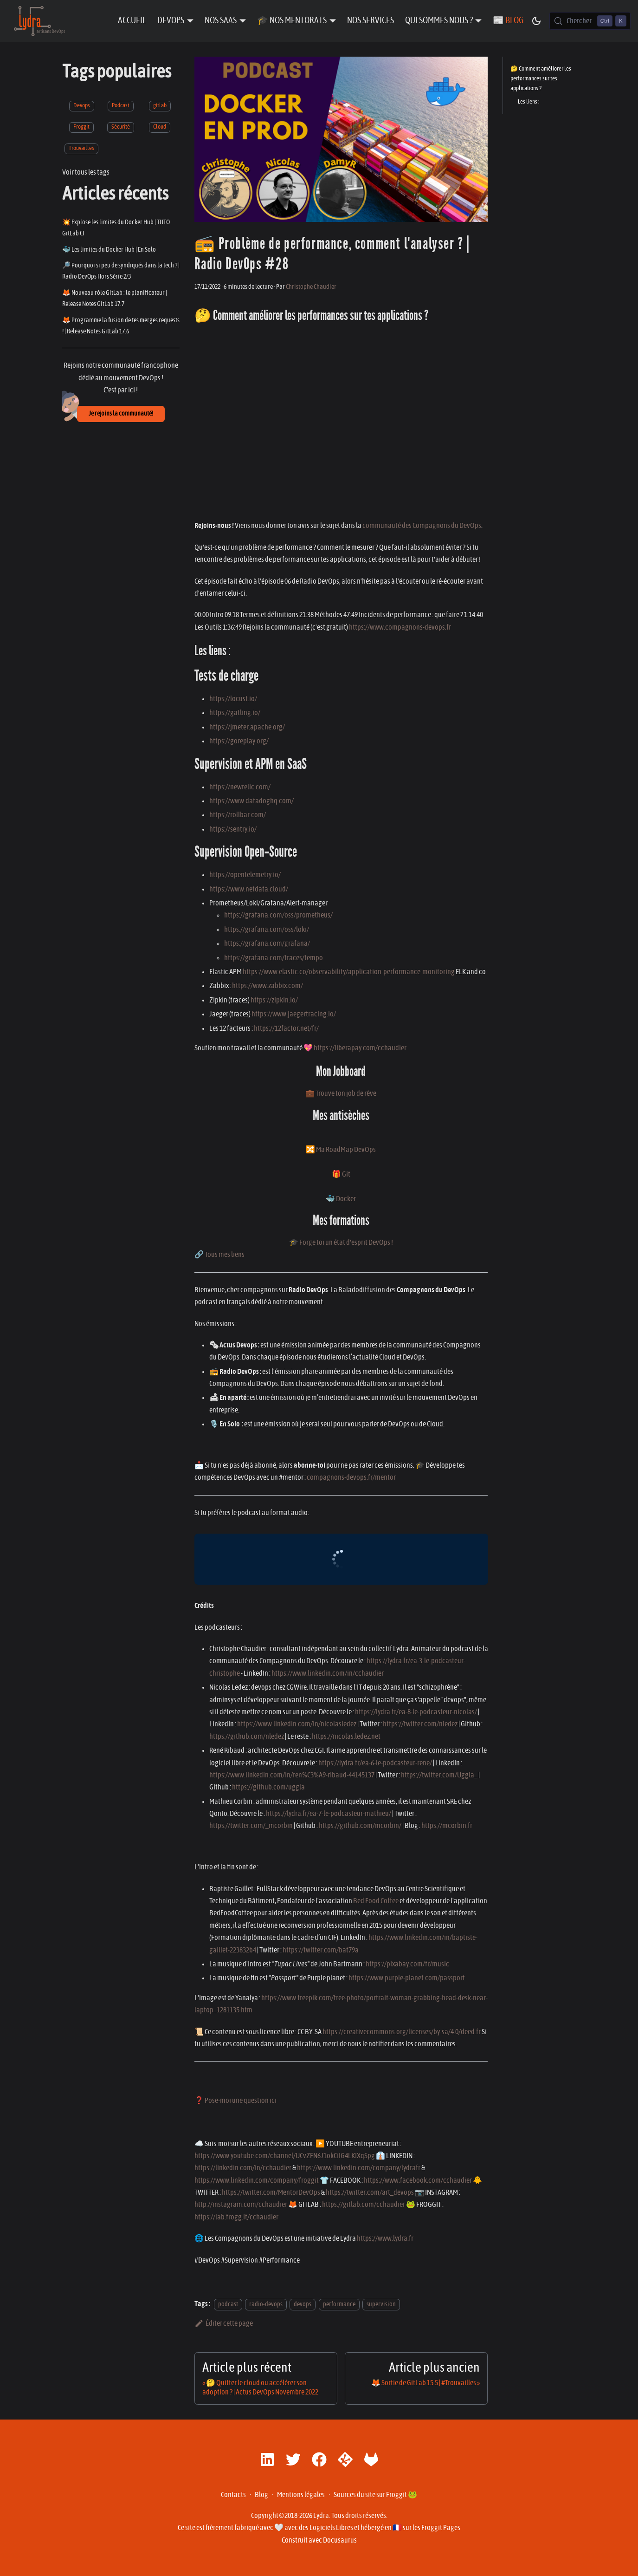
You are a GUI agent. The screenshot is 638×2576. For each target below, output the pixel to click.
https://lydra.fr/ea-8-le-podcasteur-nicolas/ (416, 1712)
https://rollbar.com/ (237, 815)
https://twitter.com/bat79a (321, 1950)
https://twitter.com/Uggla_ (439, 1775)
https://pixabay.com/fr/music (407, 1964)
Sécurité (120, 127)
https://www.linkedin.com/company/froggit (256, 2180)
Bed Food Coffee (376, 1901)
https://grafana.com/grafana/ (267, 943)
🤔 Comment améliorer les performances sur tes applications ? (540, 78)
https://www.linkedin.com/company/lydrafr (358, 2168)
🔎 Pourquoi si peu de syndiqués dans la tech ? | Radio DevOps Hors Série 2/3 (121, 271)
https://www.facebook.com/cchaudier (418, 2180)
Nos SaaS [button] (221, 20)
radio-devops (266, 2304)
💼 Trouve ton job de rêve (340, 1093)
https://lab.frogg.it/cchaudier (236, 2217)
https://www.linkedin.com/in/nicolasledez (296, 1724)
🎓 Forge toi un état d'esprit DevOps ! (341, 1242)
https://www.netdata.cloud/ (248, 889)
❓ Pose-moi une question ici (235, 2100)
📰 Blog (508, 20)
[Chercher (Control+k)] (590, 21)
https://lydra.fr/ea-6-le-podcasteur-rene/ (375, 1763)
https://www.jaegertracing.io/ (293, 1014)
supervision (381, 2304)
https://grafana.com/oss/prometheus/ (278, 915)
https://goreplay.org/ (239, 741)
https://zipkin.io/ (274, 1000)
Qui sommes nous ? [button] (439, 20)
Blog (261, 2494)
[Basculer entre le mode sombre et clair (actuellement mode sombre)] (536, 20)
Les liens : (528, 102)
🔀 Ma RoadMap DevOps (341, 1149)
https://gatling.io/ (234, 712)
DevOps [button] (170, 20)
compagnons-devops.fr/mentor (351, 1477)
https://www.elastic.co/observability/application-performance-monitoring (349, 972)
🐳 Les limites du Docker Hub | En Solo (109, 249)
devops (302, 2304)
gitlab (160, 106)
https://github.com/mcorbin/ (360, 1825)
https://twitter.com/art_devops (370, 2192)
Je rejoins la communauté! (121, 413)
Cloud (159, 127)
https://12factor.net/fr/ (286, 1028)
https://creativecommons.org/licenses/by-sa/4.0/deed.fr (401, 2032)
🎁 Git (341, 1174)
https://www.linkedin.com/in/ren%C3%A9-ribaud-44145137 (291, 1775)
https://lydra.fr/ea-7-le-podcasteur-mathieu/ (328, 1813)
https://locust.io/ (233, 699)
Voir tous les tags (86, 172)
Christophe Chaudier (311, 286)
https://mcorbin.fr (446, 1825)
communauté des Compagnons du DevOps (421, 525)
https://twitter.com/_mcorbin (251, 1825)
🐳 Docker (341, 1199)
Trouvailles (81, 148)
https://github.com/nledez (246, 1736)
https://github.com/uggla (268, 1787)
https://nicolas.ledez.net (346, 1736)
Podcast (120, 106)
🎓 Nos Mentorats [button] (292, 20)
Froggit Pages (440, 2527)
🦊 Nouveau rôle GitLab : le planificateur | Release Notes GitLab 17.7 (114, 298)
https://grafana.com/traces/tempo (273, 958)
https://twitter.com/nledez (420, 1724)
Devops (81, 106)
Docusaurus (340, 2540)
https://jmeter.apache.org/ (247, 727)
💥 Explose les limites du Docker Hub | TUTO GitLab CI (116, 228)
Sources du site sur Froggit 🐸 (375, 2494)
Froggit (81, 127)
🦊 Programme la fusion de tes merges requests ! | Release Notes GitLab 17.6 (121, 326)
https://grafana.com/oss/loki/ (266, 929)
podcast (228, 2304)
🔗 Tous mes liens (219, 1254)
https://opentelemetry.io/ (245, 874)
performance (339, 2304)
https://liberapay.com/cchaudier (360, 1048)
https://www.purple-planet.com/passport (406, 1978)
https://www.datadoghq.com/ (251, 801)
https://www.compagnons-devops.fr (400, 627)
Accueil (132, 20)
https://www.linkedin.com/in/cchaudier (327, 1673)
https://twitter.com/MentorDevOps (271, 2192)
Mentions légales (301, 2494)
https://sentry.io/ (233, 829)
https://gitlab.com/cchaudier (363, 2204)
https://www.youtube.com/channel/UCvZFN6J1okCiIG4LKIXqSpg (284, 2156)
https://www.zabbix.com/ (267, 985)
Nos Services (370, 20)
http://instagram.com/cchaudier (240, 2204)
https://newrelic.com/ (240, 787)
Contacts (233, 2494)
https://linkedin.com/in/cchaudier (242, 2168)
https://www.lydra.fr (385, 2238)
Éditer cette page (223, 2323)
